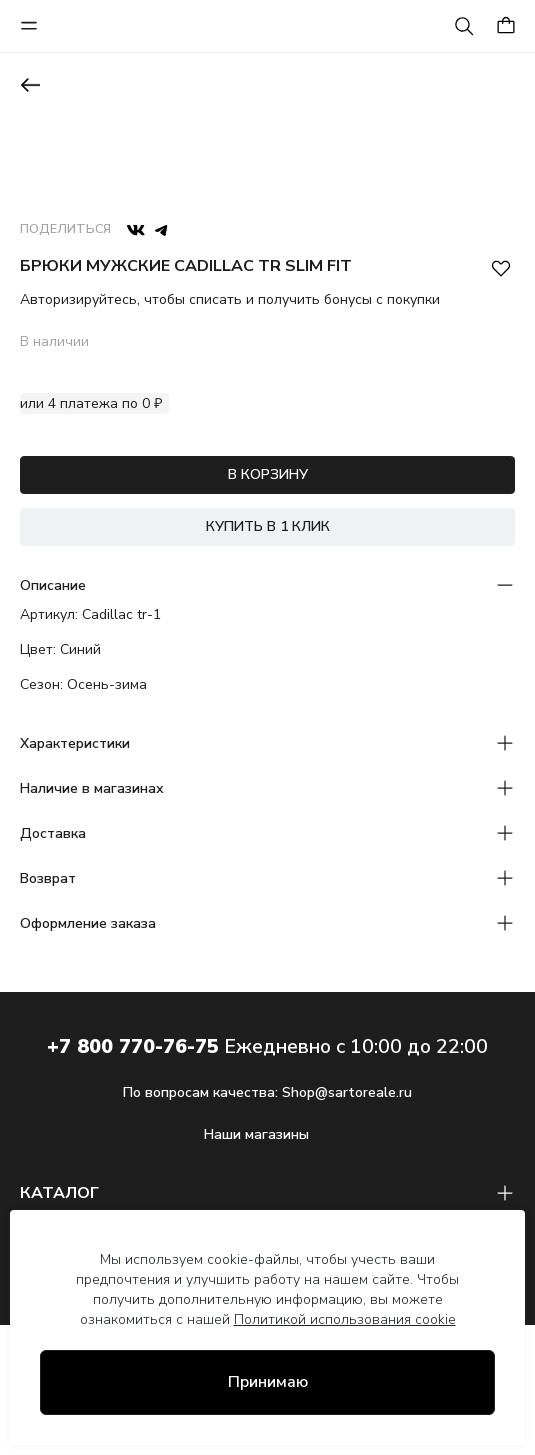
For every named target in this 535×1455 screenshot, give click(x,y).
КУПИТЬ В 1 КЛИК (268, 526)
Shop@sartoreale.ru (347, 1092)
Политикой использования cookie (345, 1319)
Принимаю (268, 1382)
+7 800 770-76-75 (133, 1046)
